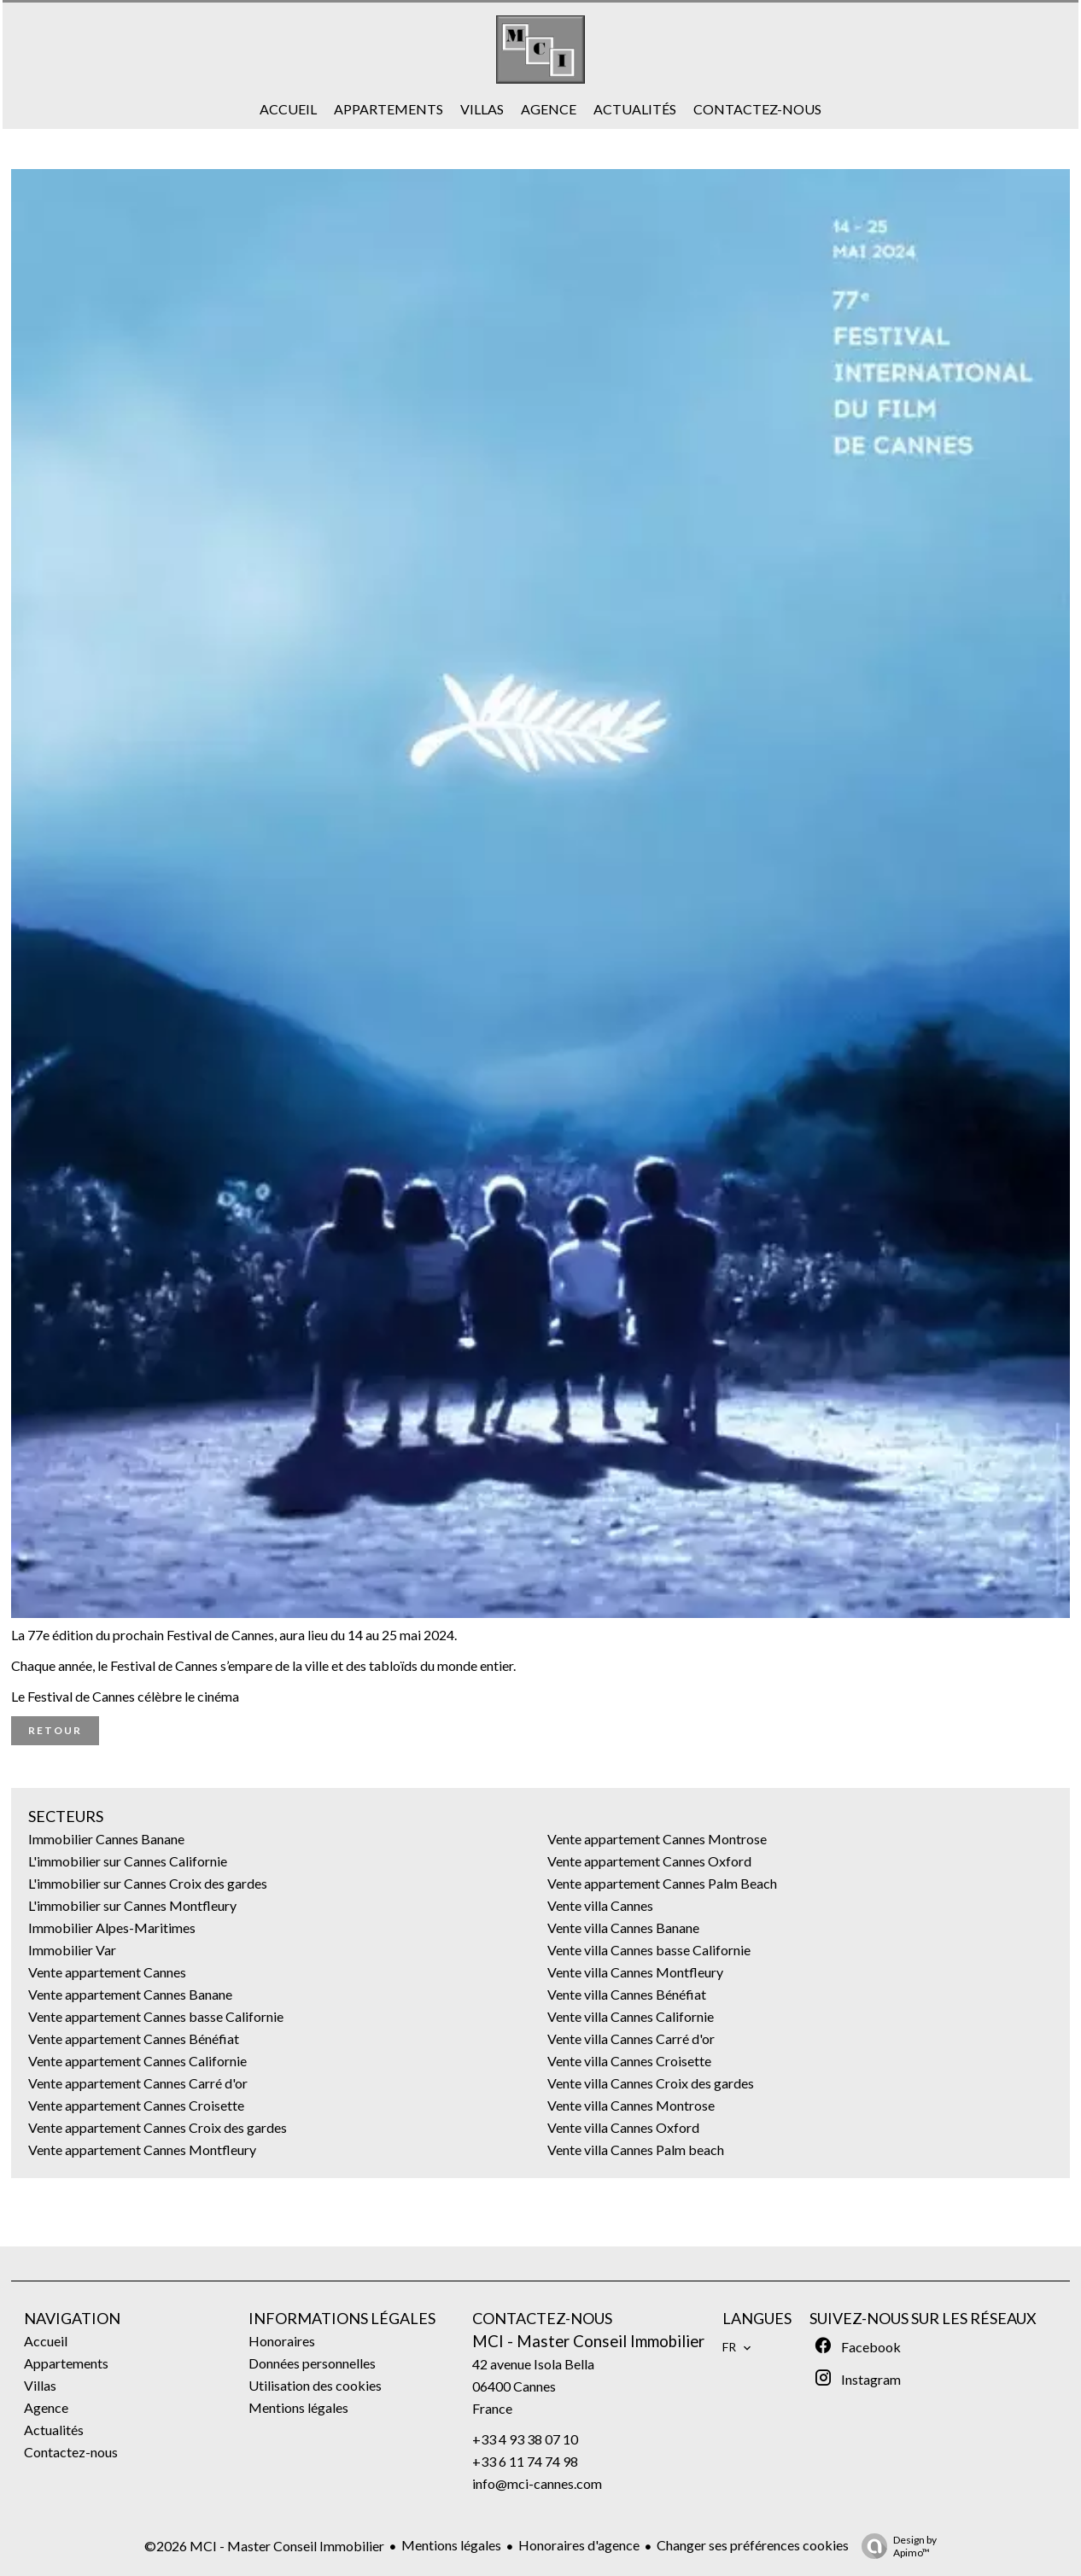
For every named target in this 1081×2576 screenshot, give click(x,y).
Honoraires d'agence (579, 2545)
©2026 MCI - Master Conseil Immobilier (264, 2546)
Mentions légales (451, 2545)
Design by (895, 2546)
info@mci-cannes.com (537, 2483)
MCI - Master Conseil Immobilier (588, 2341)
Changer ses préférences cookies (753, 2545)
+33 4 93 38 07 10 (525, 2439)
